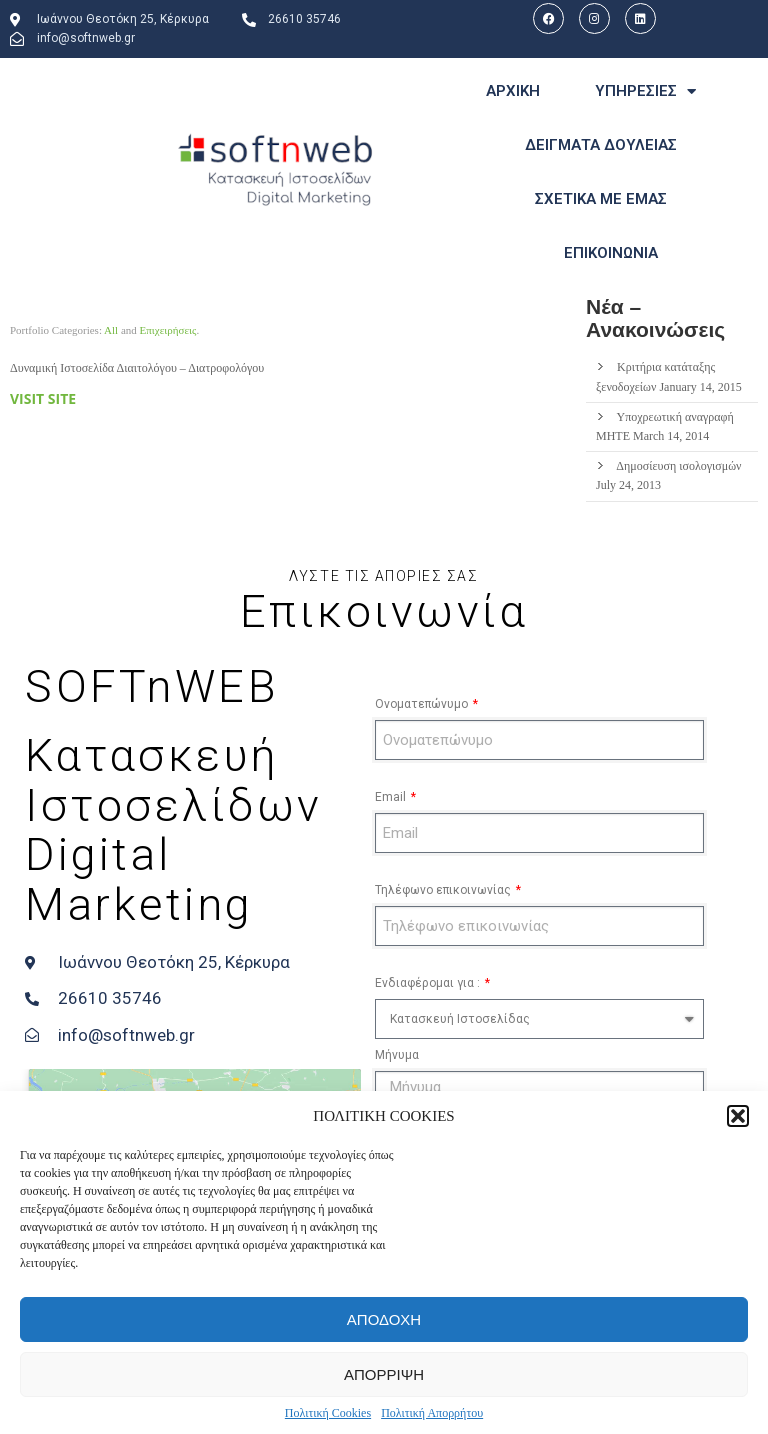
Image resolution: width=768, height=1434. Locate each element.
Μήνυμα (397, 1055)
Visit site (43, 398)
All (111, 330)
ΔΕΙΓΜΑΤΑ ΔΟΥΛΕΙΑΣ (601, 145)
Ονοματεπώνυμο (423, 704)
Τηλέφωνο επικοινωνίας (444, 890)
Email (392, 797)
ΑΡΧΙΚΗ (513, 91)
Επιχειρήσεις (168, 330)
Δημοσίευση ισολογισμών (678, 466)
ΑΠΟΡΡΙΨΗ (384, 1374)
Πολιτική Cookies (328, 1413)
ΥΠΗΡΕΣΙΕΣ (645, 91)
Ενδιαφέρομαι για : (429, 983)
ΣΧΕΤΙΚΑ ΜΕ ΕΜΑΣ (601, 199)
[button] (738, 1116)
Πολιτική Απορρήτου (432, 1413)
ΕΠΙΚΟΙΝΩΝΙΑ (611, 253)
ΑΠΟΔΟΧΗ (384, 1319)
